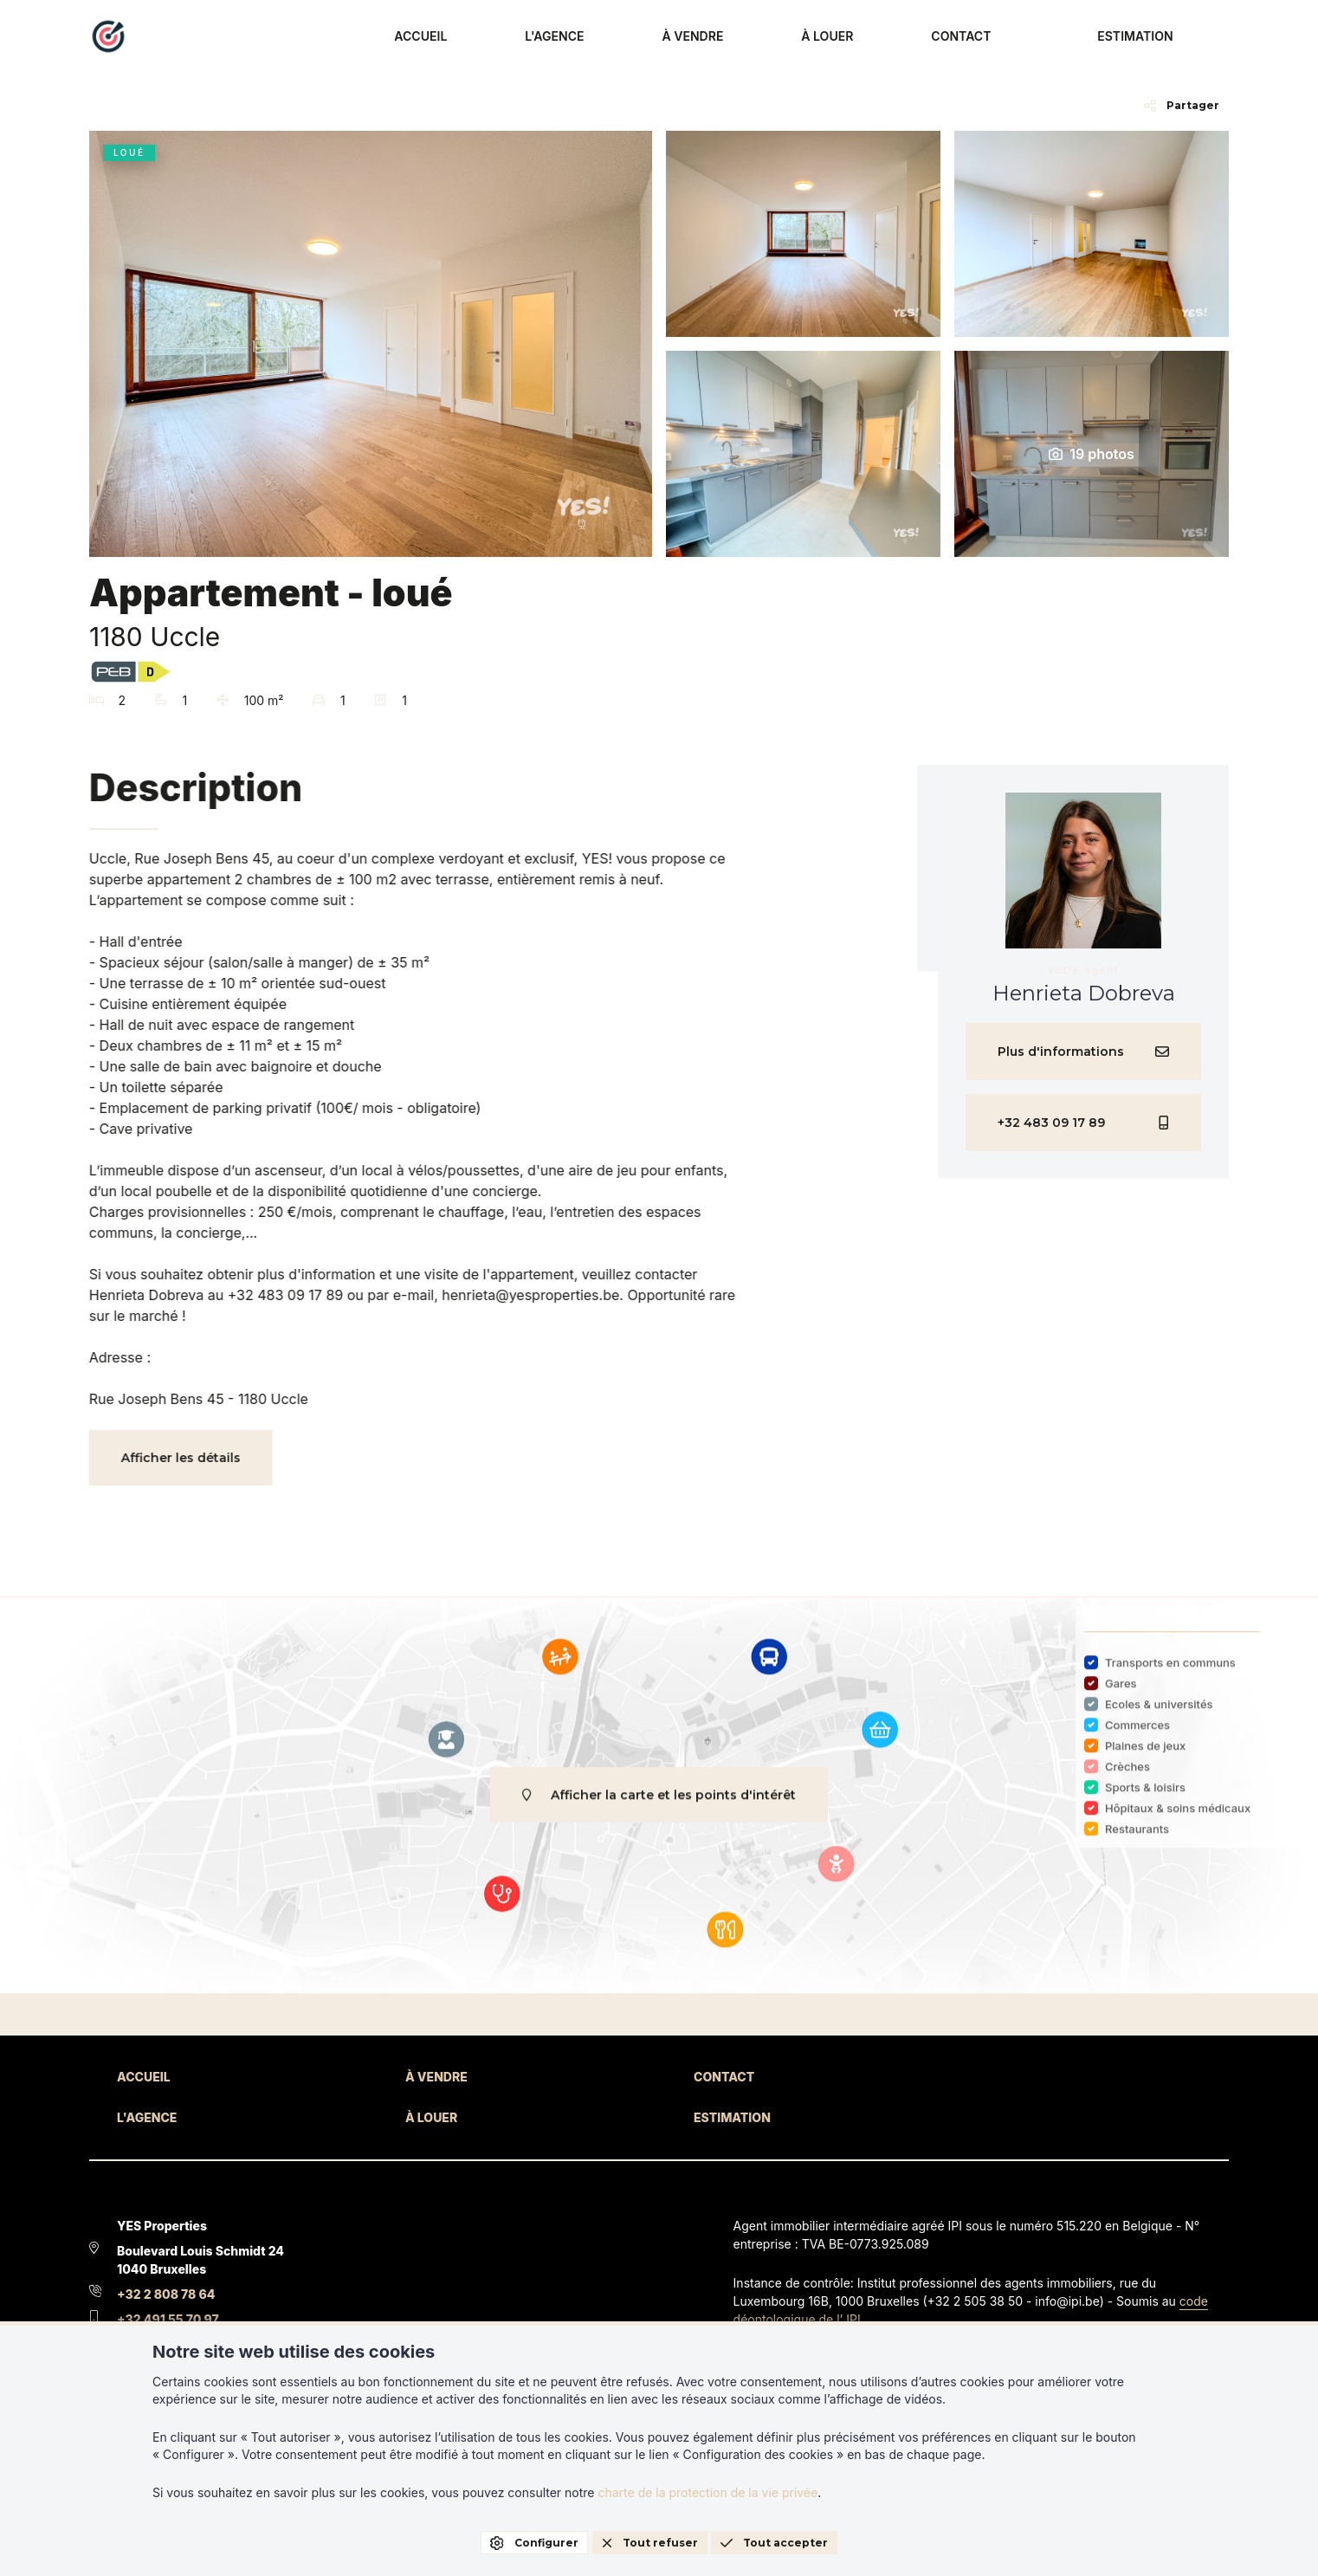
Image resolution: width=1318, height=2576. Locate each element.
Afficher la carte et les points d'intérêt (659, 1807)
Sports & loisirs (1145, 1799)
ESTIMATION (1162, 36)
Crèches (1127, 1778)
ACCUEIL (630, 36)
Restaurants (1137, 1841)
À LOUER (927, 36)
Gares (1121, 1695)
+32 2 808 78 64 (166, 2294)
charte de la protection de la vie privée (707, 2492)
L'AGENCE (727, 36)
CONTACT (1025, 36)
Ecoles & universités (1159, 1716)
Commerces (1137, 1737)
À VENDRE (829, 36)
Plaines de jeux (1145, 1757)
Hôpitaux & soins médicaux (1177, 1820)
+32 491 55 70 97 (168, 2319)
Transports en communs (1170, 1674)
